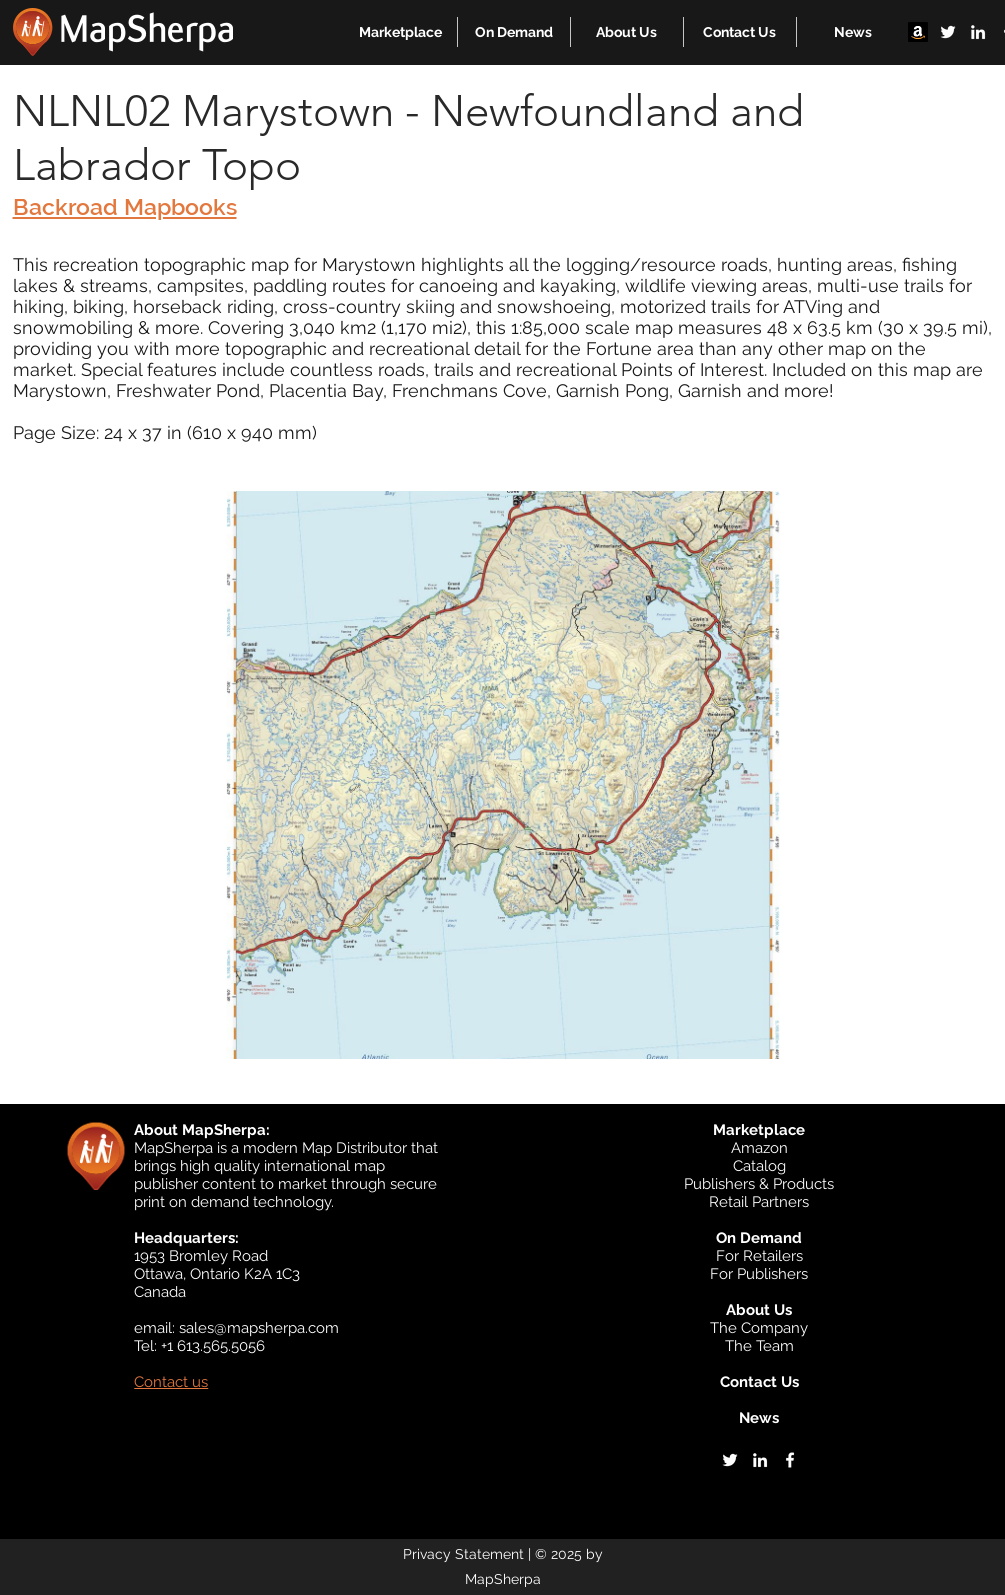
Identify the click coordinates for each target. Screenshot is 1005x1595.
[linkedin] (978, 32)
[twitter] (948, 32)
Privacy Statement (463, 1554)
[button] (400, 32)
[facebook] (790, 1460)
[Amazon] (918, 32)
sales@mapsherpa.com (259, 1328)
